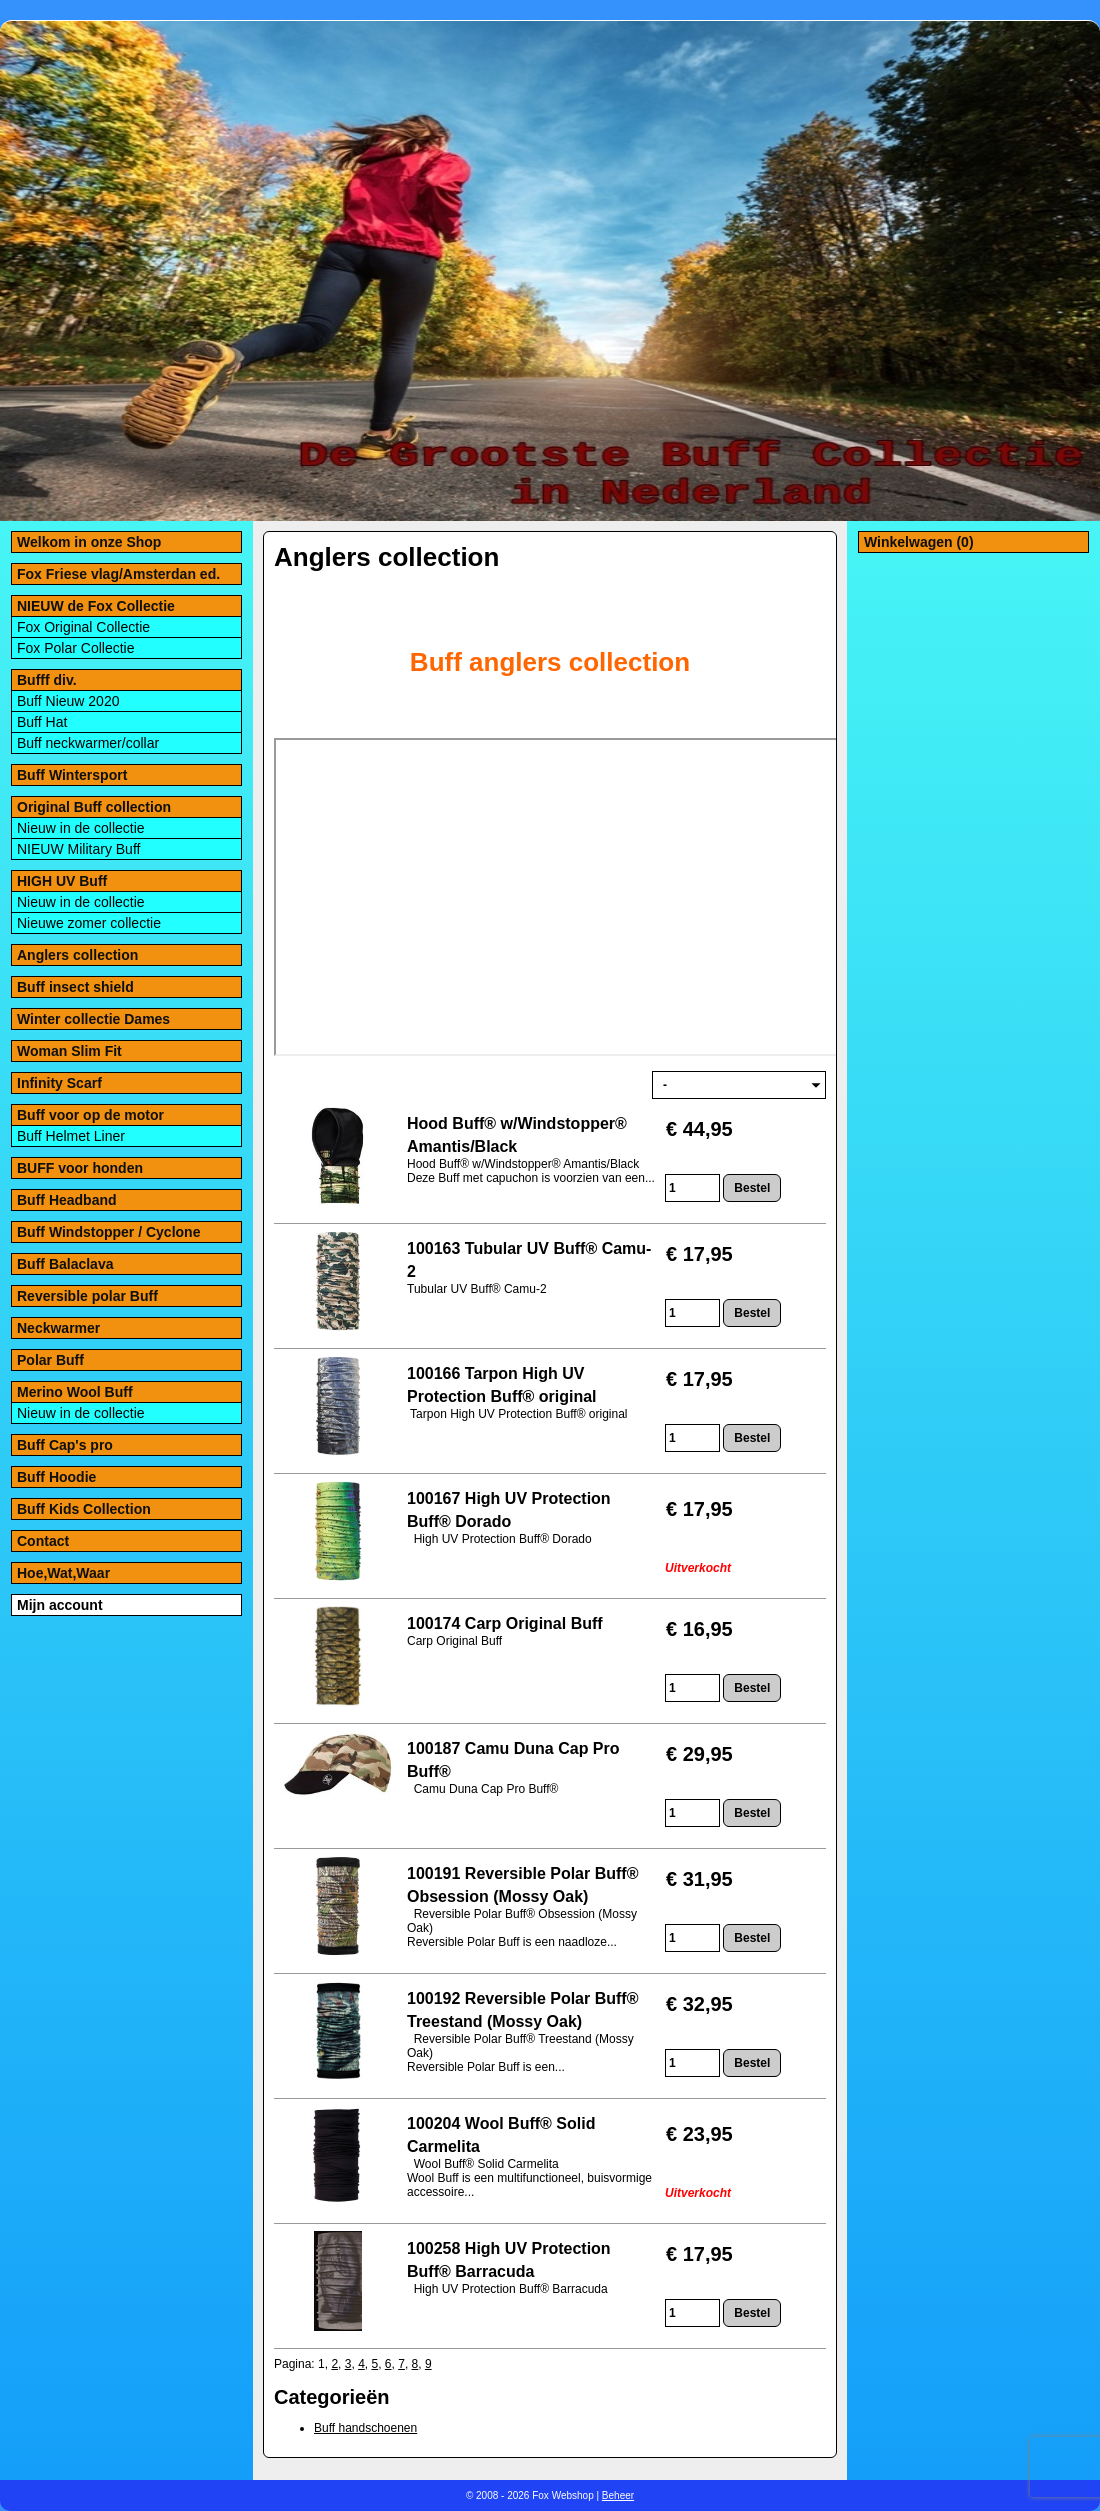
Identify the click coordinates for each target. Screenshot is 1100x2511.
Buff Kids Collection (84, 1509)
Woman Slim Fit (69, 1051)
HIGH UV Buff (62, 881)
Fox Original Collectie (83, 627)
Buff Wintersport (72, 775)
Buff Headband (67, 1200)
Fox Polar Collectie (76, 648)
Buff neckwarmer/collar (88, 743)
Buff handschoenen (365, 2428)
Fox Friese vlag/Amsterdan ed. (118, 574)
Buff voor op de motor (90, 1115)
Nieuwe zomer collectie (89, 923)
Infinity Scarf (59, 1083)
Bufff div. (47, 680)
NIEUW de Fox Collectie (96, 606)
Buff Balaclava (65, 1264)
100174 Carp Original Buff (505, 1623)
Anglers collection (77, 955)
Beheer (618, 2495)
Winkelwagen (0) (919, 542)
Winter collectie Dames (93, 1019)
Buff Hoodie (56, 1477)
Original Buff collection (94, 807)
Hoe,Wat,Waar (63, 1573)
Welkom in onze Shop (89, 542)
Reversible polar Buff (87, 1296)
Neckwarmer (58, 1328)
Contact (43, 1541)
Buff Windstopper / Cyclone (108, 1232)
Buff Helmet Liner (71, 1136)
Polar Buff (50, 1360)
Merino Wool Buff (75, 1392)
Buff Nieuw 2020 (68, 701)
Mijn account (60, 1605)
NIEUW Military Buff (78, 849)
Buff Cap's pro (65, 1445)
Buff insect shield (75, 987)
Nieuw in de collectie (81, 828)
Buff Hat (42, 722)
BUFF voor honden (80, 1168)
